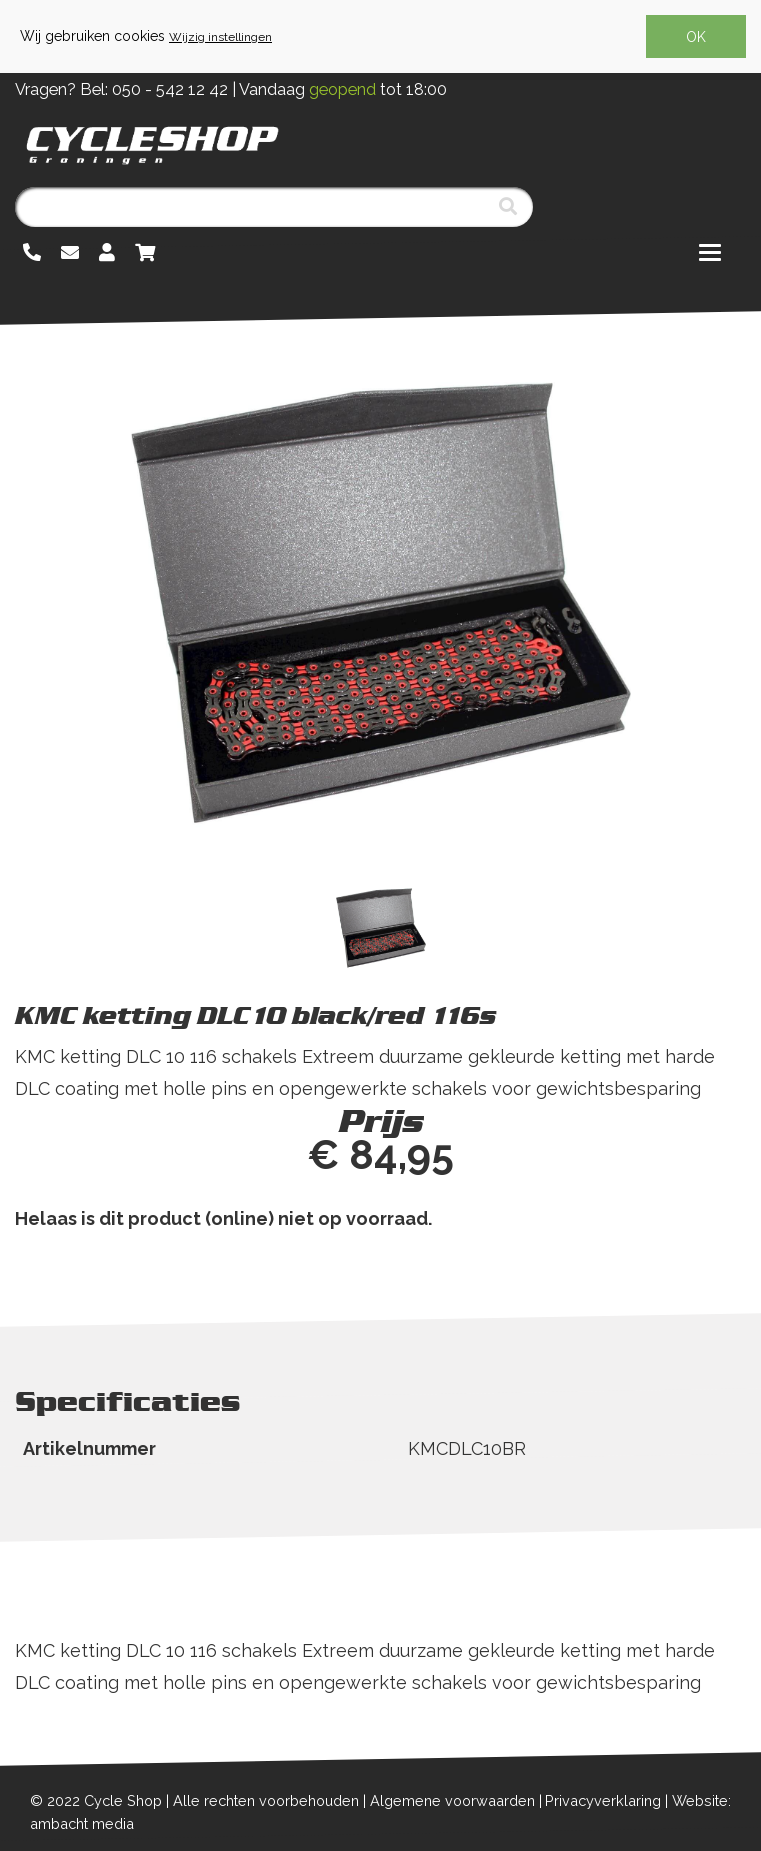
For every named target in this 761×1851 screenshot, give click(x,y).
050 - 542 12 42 (170, 89)
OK (696, 37)
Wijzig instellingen (220, 37)
